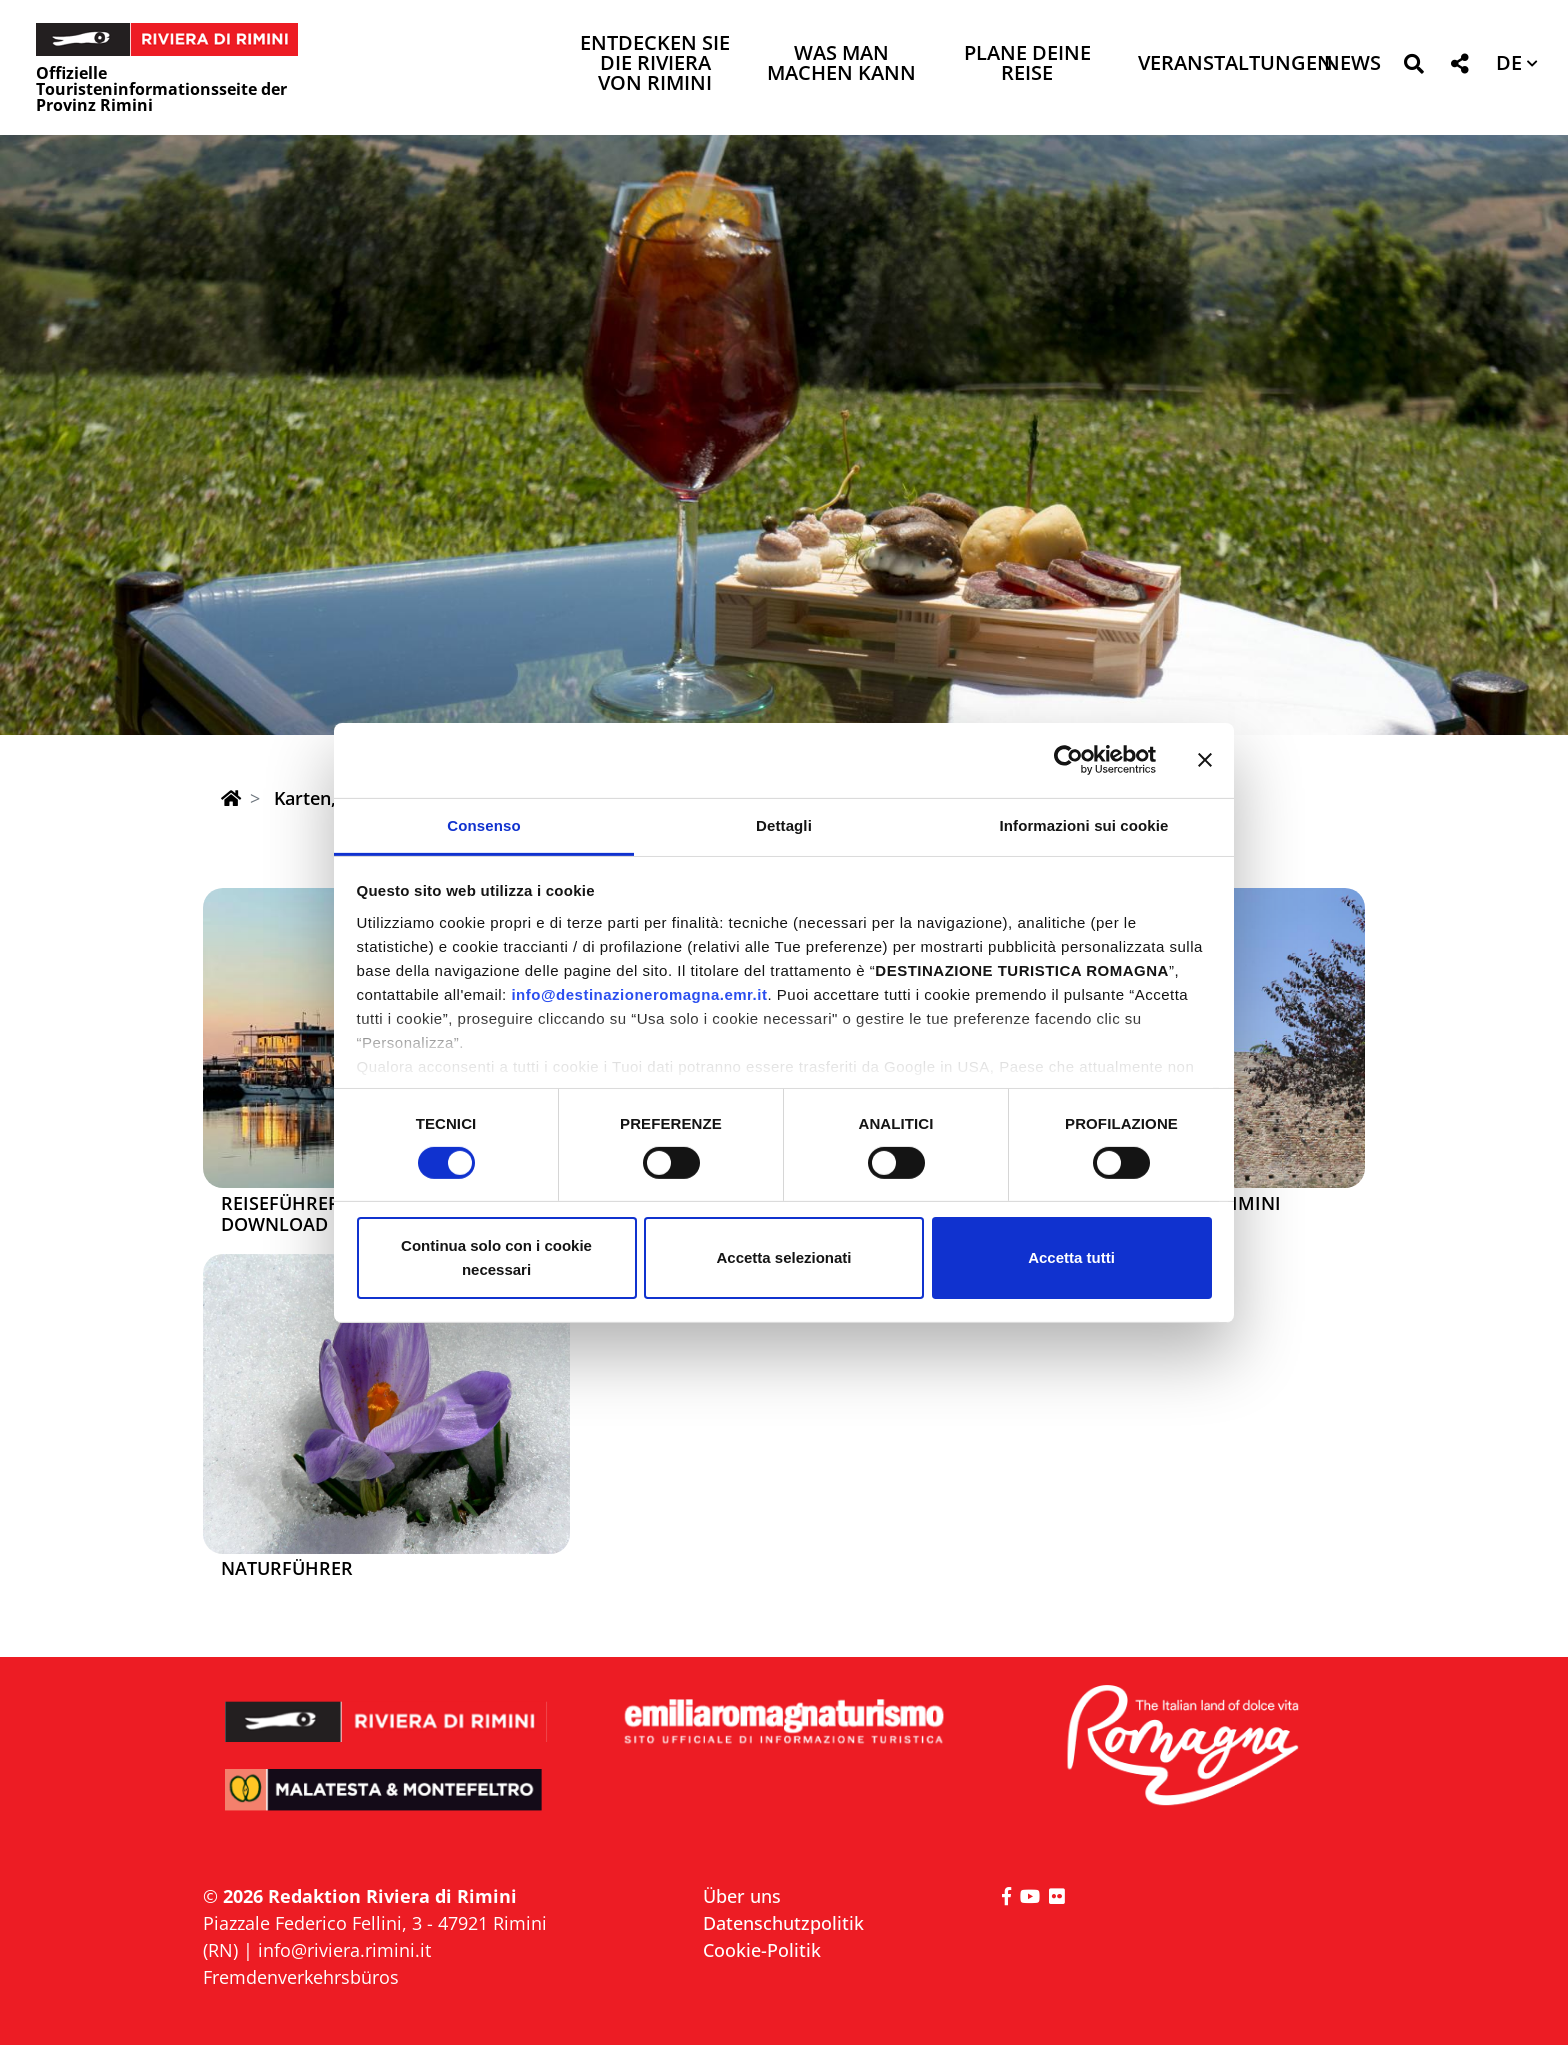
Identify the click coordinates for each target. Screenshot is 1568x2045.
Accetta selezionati (783, 1257)
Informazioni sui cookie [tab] (1084, 824)
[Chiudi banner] (1205, 760)
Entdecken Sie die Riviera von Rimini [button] (655, 64)
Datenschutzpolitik (783, 1923)
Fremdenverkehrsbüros (301, 1977)
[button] (1413, 67)
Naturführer (287, 1569)
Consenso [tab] (483, 824)
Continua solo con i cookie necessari (496, 1257)
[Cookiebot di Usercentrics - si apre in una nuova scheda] (1068, 760)
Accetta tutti (1071, 1257)
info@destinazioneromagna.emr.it (639, 993)
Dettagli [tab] (784, 824)
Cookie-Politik (762, 1950)
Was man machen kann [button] (841, 64)
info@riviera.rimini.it (344, 1950)
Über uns (742, 1896)
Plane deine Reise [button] (1027, 64)
